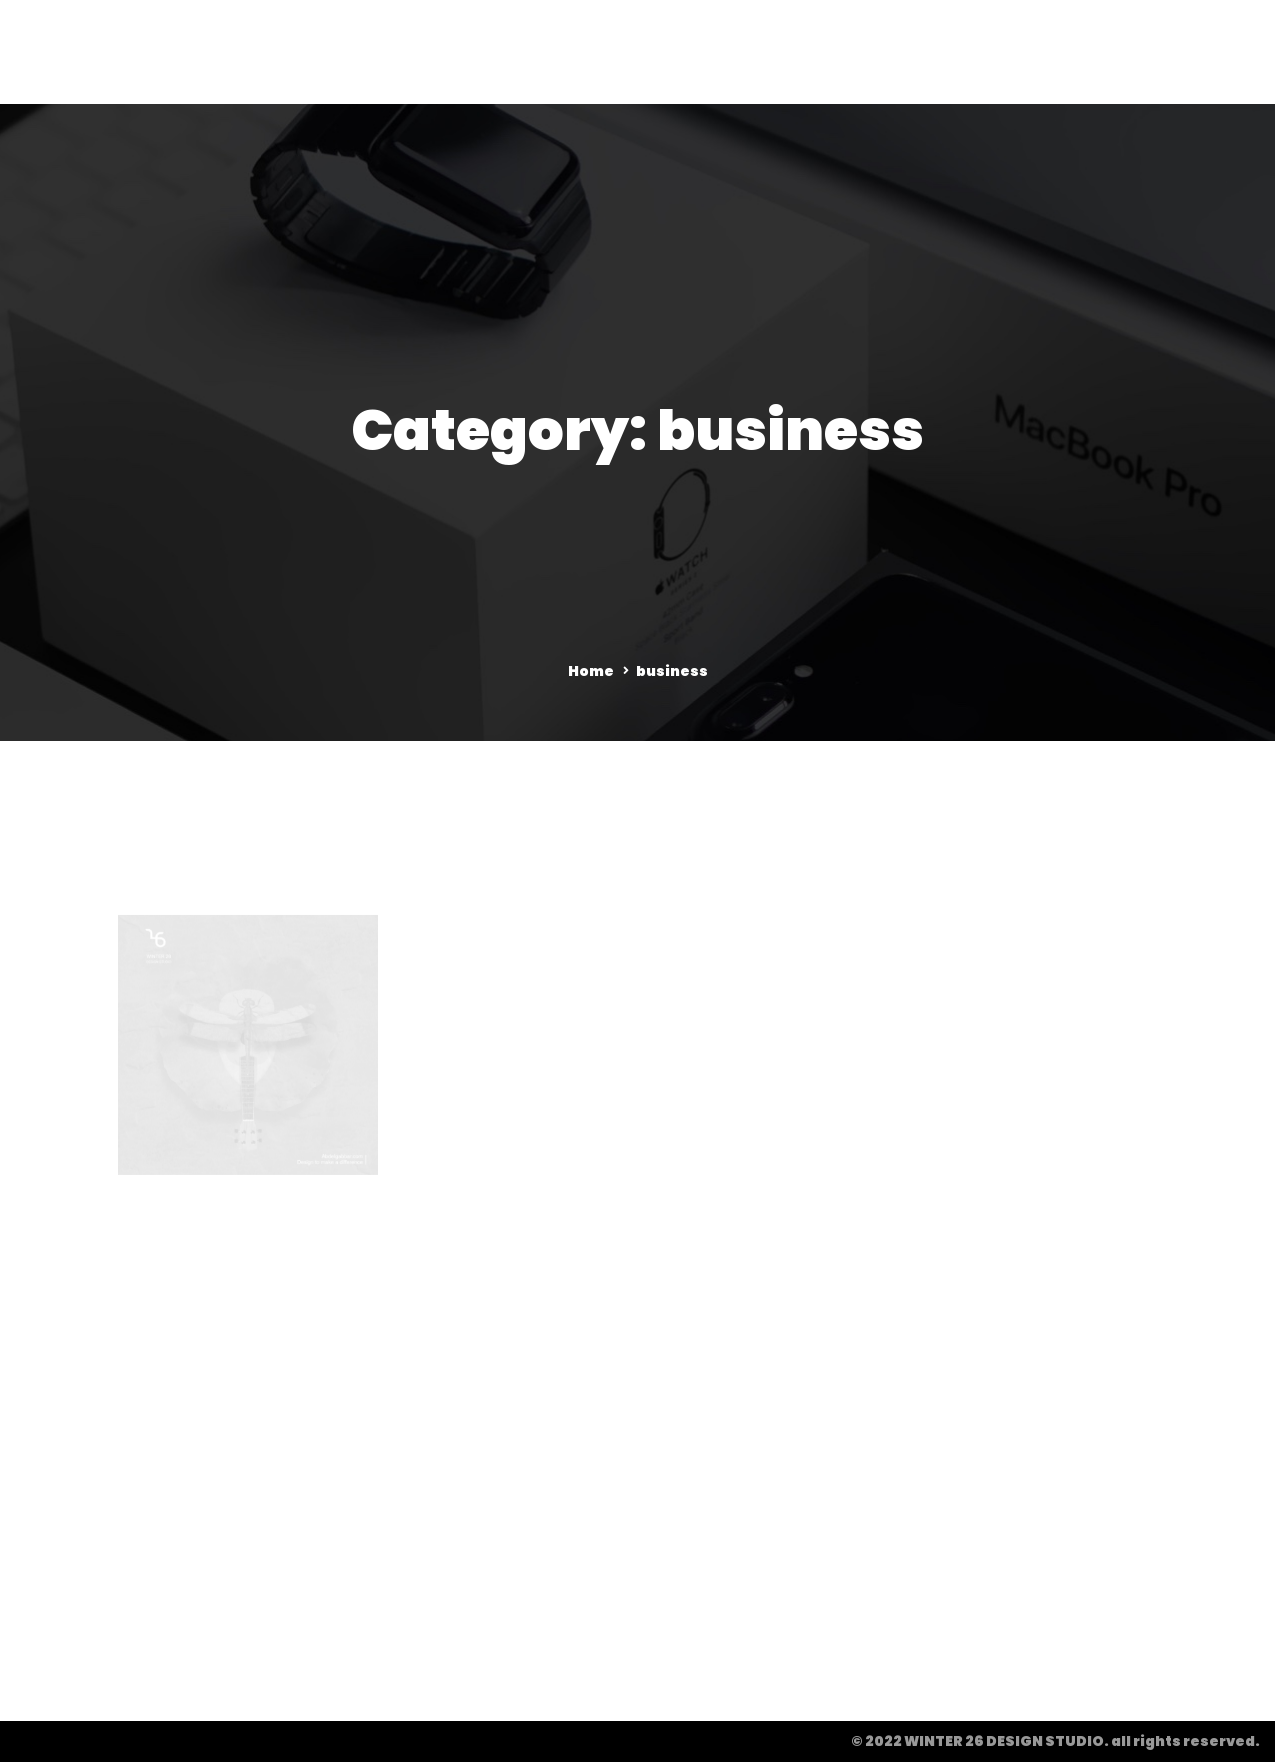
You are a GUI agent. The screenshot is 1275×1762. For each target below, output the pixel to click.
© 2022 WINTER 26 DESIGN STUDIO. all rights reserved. (1055, 1741)
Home (591, 671)
